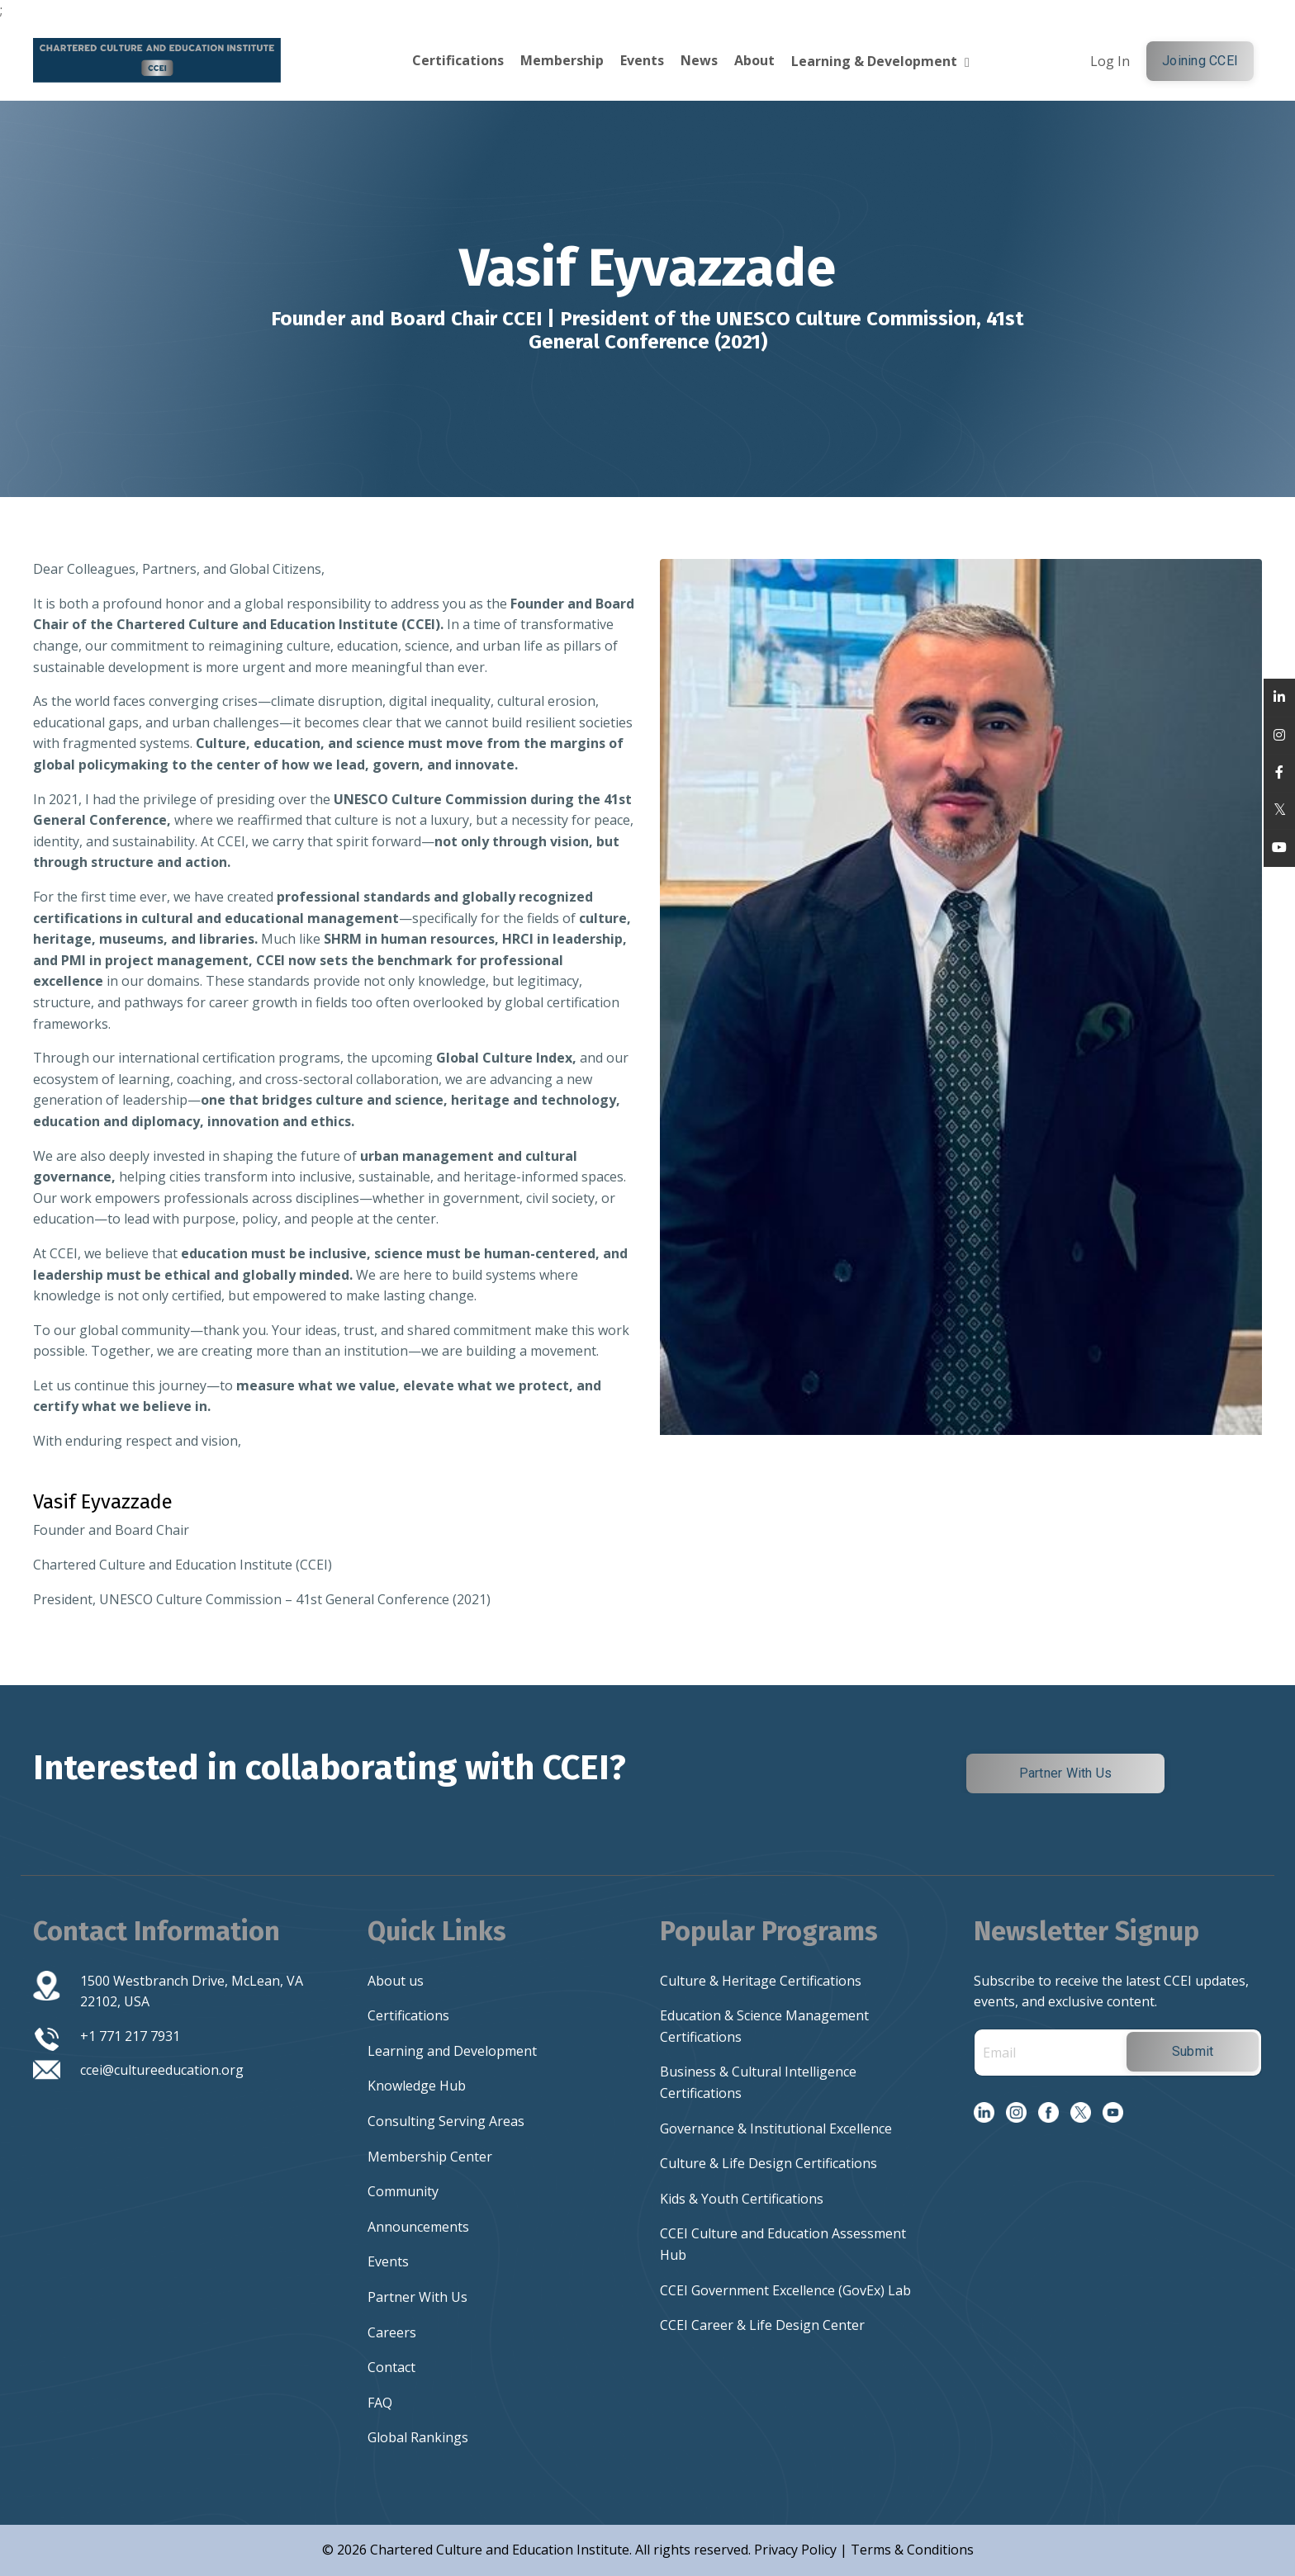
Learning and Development (452, 2051)
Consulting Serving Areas (446, 2121)
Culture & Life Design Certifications (768, 2163)
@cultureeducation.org (173, 2070)
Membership (562, 60)
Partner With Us (417, 2297)
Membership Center (430, 2156)
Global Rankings (418, 2437)
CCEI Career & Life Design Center (762, 2325)
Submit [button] (1193, 2051)
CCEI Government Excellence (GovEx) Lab (785, 2290)
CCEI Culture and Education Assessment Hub (783, 2244)
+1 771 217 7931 (130, 2036)
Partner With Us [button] (1065, 1773)
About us (396, 1981)
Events (642, 60)
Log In (1110, 61)
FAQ (380, 2403)
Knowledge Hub (417, 2085)
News (699, 60)
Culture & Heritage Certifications (760, 1981)
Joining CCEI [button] (1200, 61)
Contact (391, 2367)
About (754, 60)
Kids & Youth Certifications (741, 2199)
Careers (392, 2332)
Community (403, 2191)
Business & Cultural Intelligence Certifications (758, 2082)
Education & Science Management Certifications (764, 2026)
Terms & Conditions (912, 2549)
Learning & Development (880, 61)
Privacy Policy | (802, 2549)
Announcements (418, 2227)
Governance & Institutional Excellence (776, 2128)
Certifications (458, 60)
